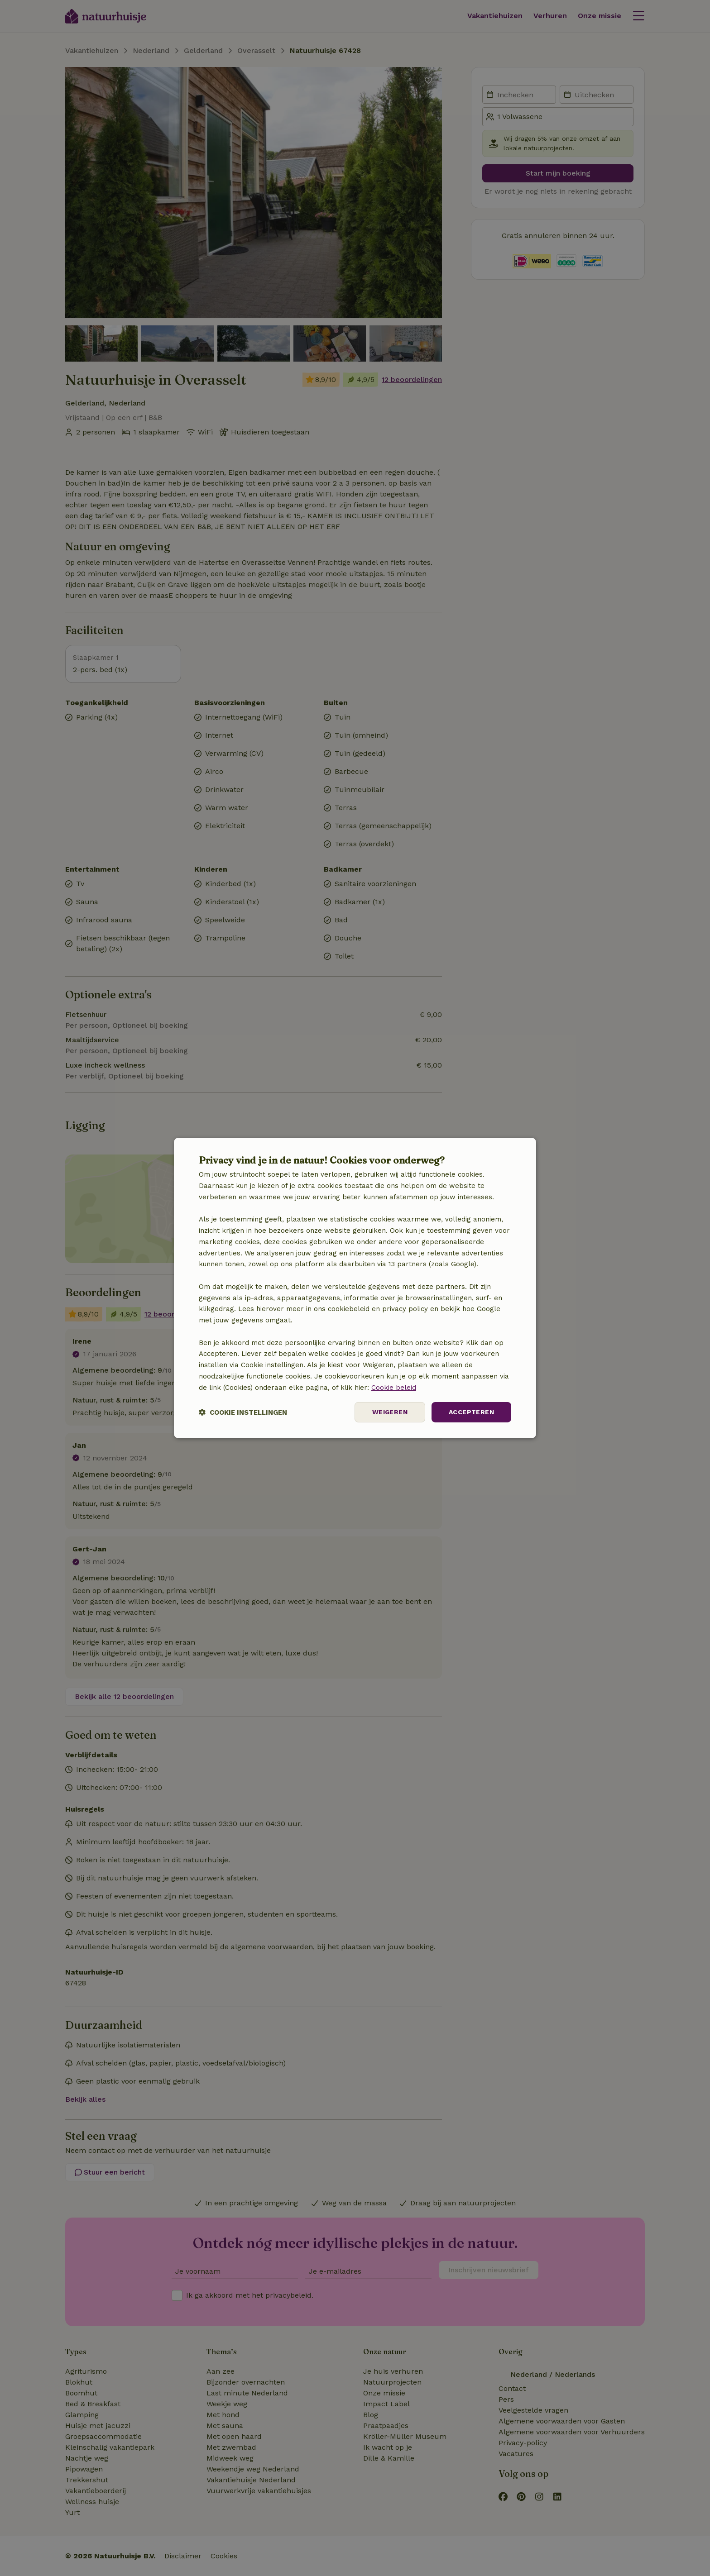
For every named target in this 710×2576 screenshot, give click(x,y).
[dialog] (355, 1288)
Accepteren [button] (471, 1412)
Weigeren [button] (390, 1412)
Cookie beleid (393, 1387)
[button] (243, 1412)
